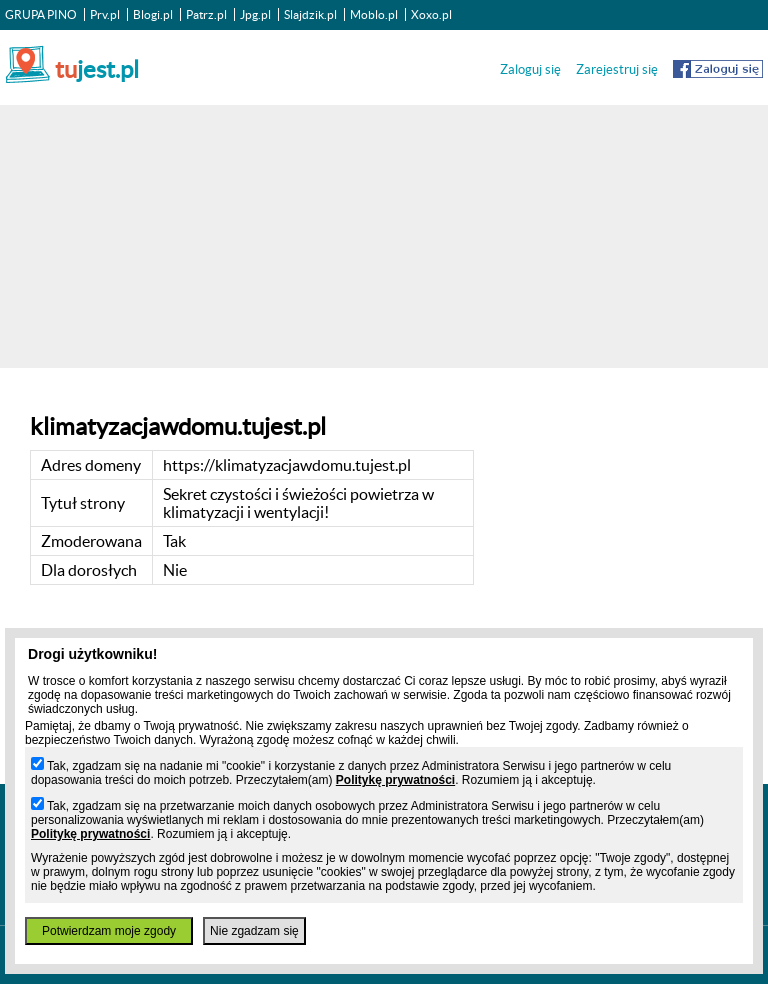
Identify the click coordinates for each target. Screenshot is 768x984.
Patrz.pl (206, 14)
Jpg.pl (255, 14)
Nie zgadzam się (254, 931)
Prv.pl (105, 14)
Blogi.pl (153, 14)
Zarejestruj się (617, 69)
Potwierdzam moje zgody (109, 931)
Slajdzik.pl (310, 14)
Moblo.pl (374, 14)
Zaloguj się (530, 69)
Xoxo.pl (431, 14)
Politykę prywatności (395, 780)
